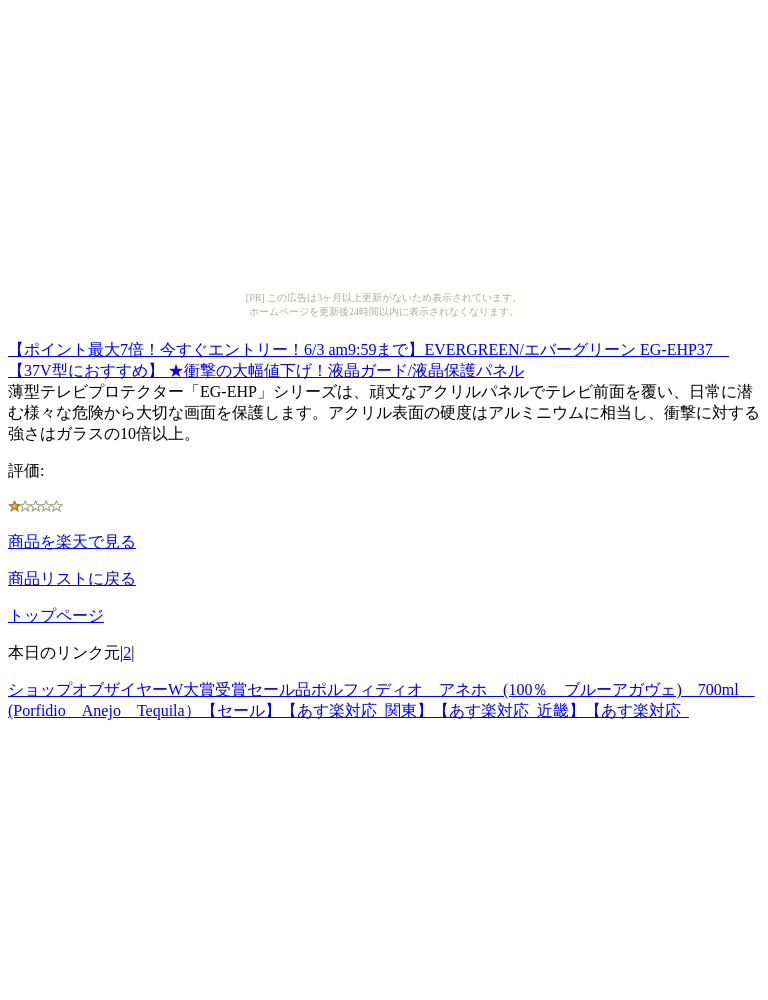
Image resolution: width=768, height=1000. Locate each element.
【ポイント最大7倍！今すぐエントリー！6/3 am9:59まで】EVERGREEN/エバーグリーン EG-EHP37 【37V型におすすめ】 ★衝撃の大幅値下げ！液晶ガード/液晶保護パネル (368, 357)
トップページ (56, 615)
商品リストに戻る (72, 578)
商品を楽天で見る (72, 541)
